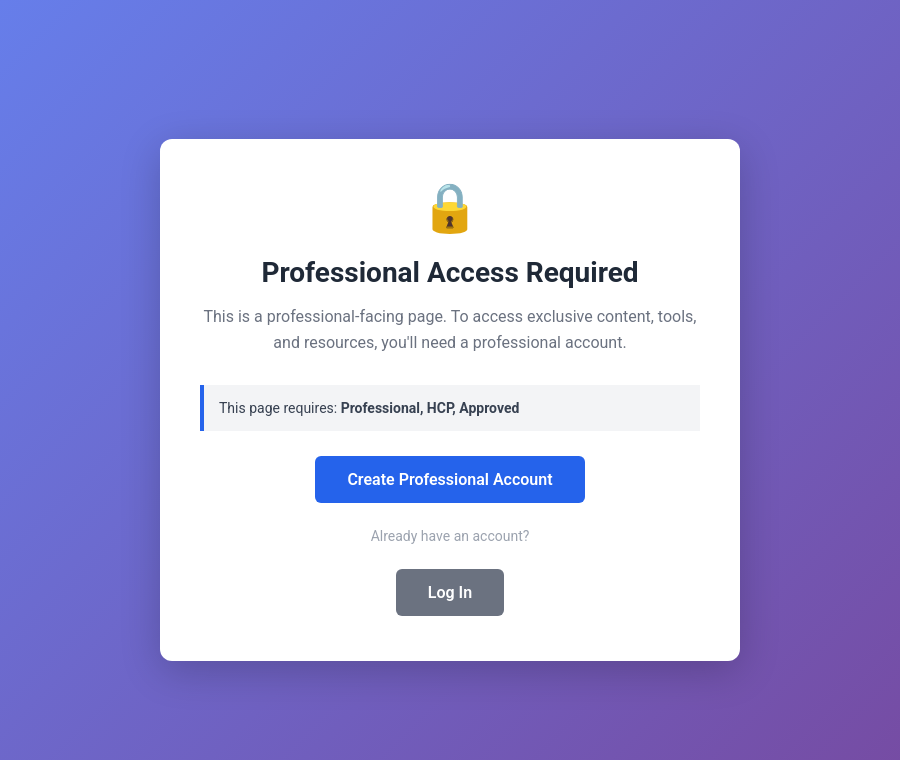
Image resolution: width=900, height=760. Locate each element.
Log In (450, 592)
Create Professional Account (449, 479)
